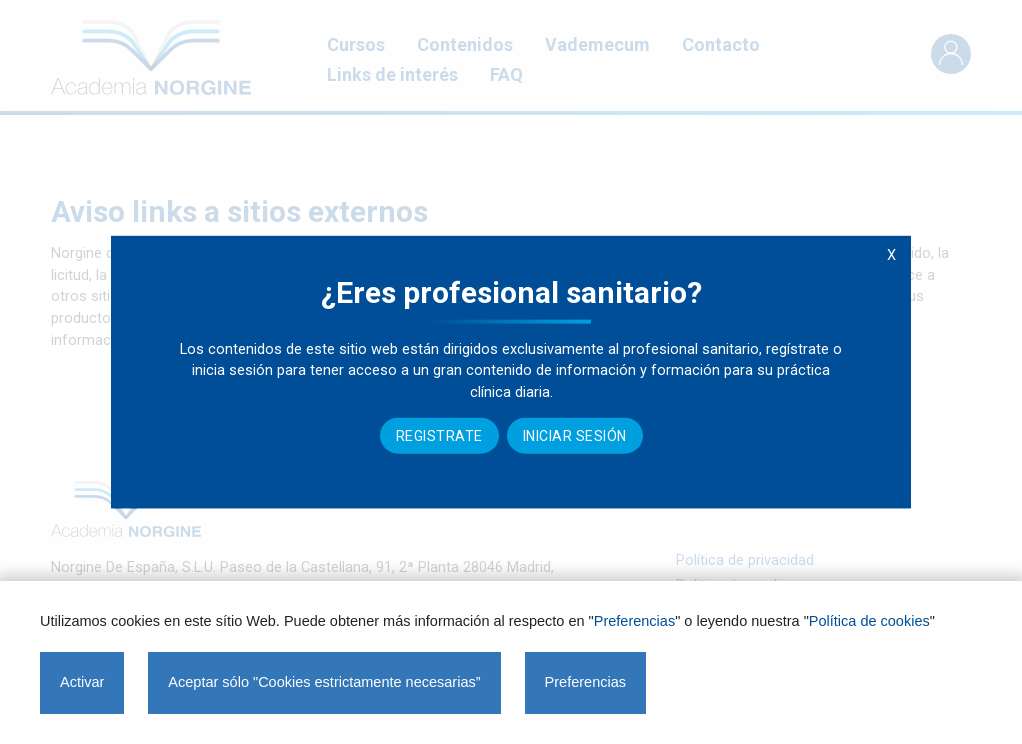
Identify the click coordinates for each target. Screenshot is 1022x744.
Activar (82, 682)
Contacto (721, 44)
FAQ (506, 74)
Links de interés (392, 74)
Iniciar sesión (575, 436)
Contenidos (465, 44)
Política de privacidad (745, 560)
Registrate (439, 436)
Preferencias (634, 621)
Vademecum (597, 44)
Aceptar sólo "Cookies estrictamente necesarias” (324, 682)
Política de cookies (869, 621)
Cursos (356, 44)
